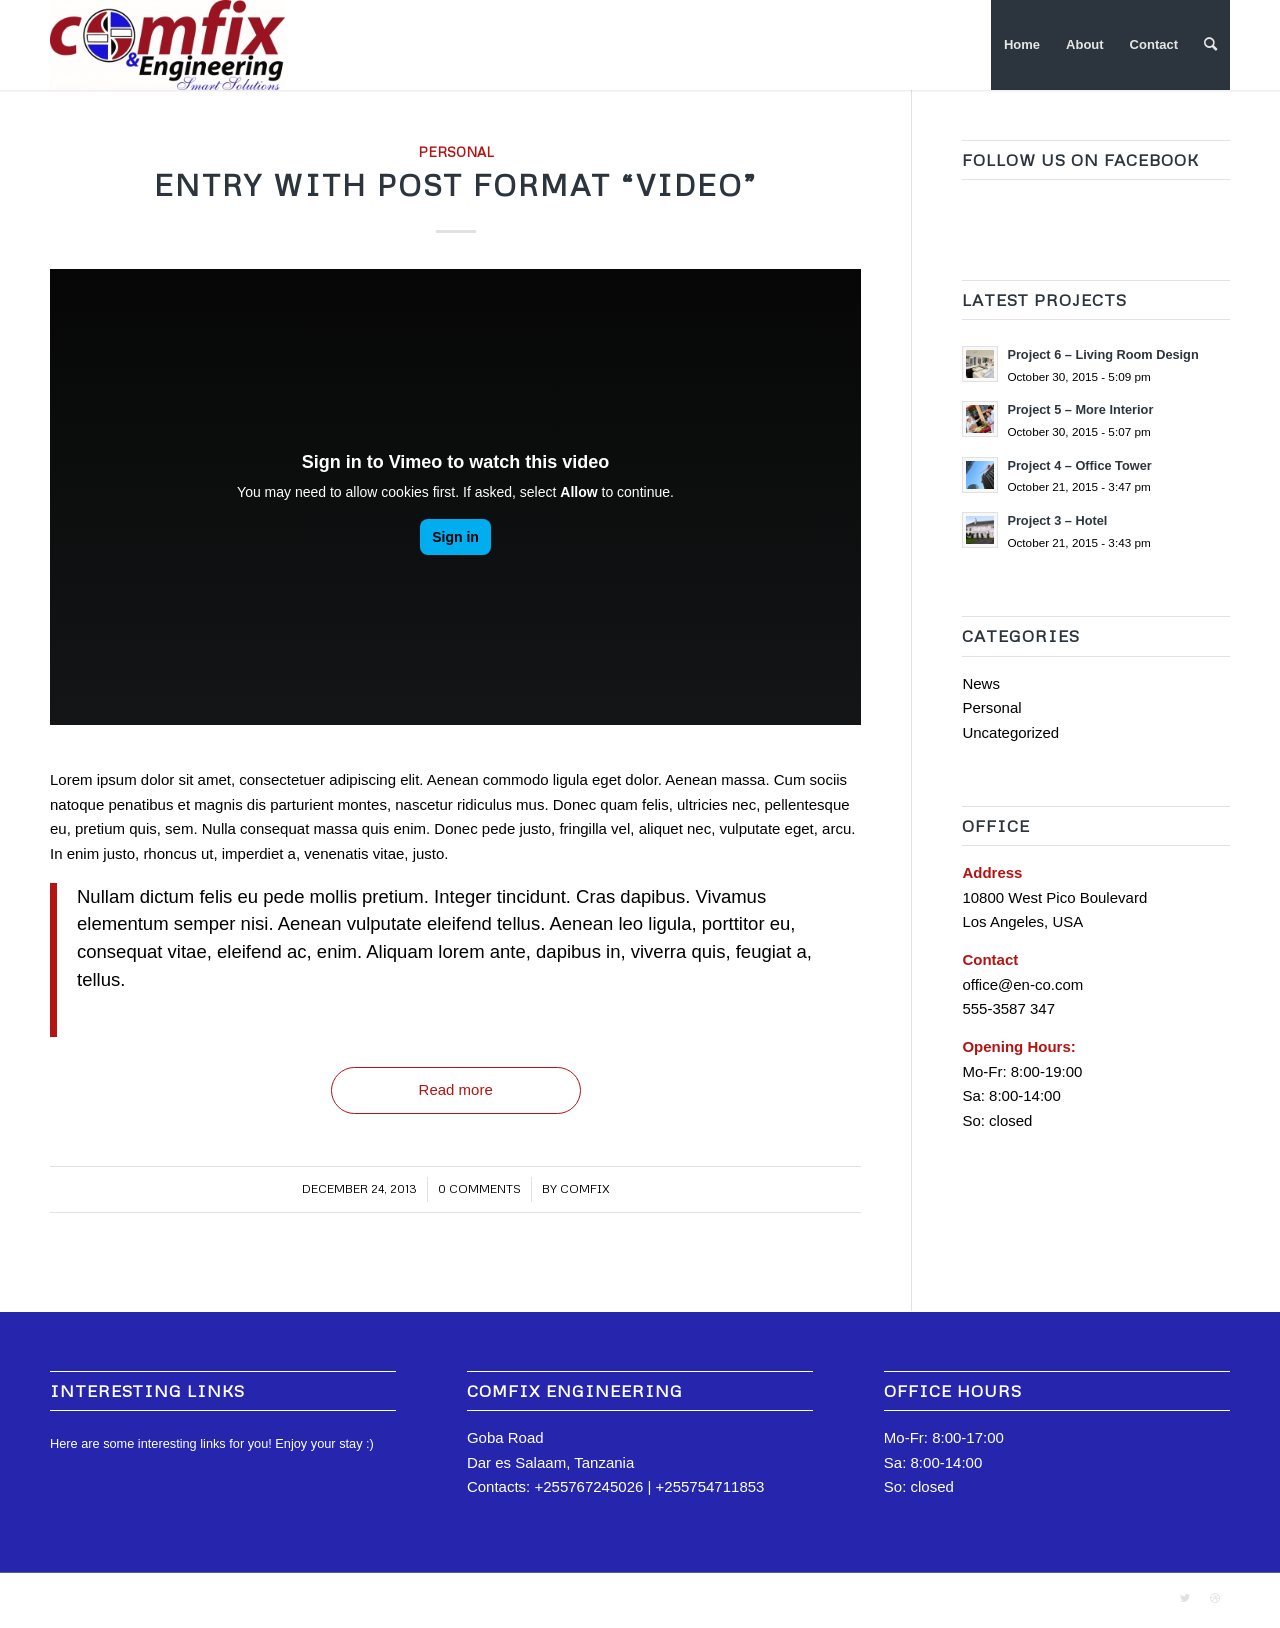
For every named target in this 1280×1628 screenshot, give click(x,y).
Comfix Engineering (166, 1600)
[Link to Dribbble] (1215, 1598)
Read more (456, 1089)
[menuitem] (1022, 45)
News (981, 683)
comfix (585, 1188)
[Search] (1210, 45)
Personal (456, 151)
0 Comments (479, 1188)
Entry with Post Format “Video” (455, 184)
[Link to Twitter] (1185, 1598)
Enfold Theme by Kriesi (281, 1600)
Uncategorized (1010, 732)
